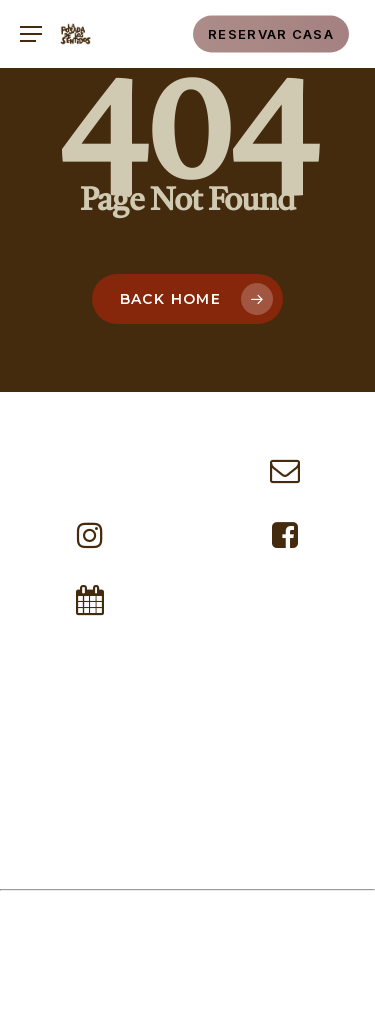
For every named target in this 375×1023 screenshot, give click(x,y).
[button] (30, 34)
